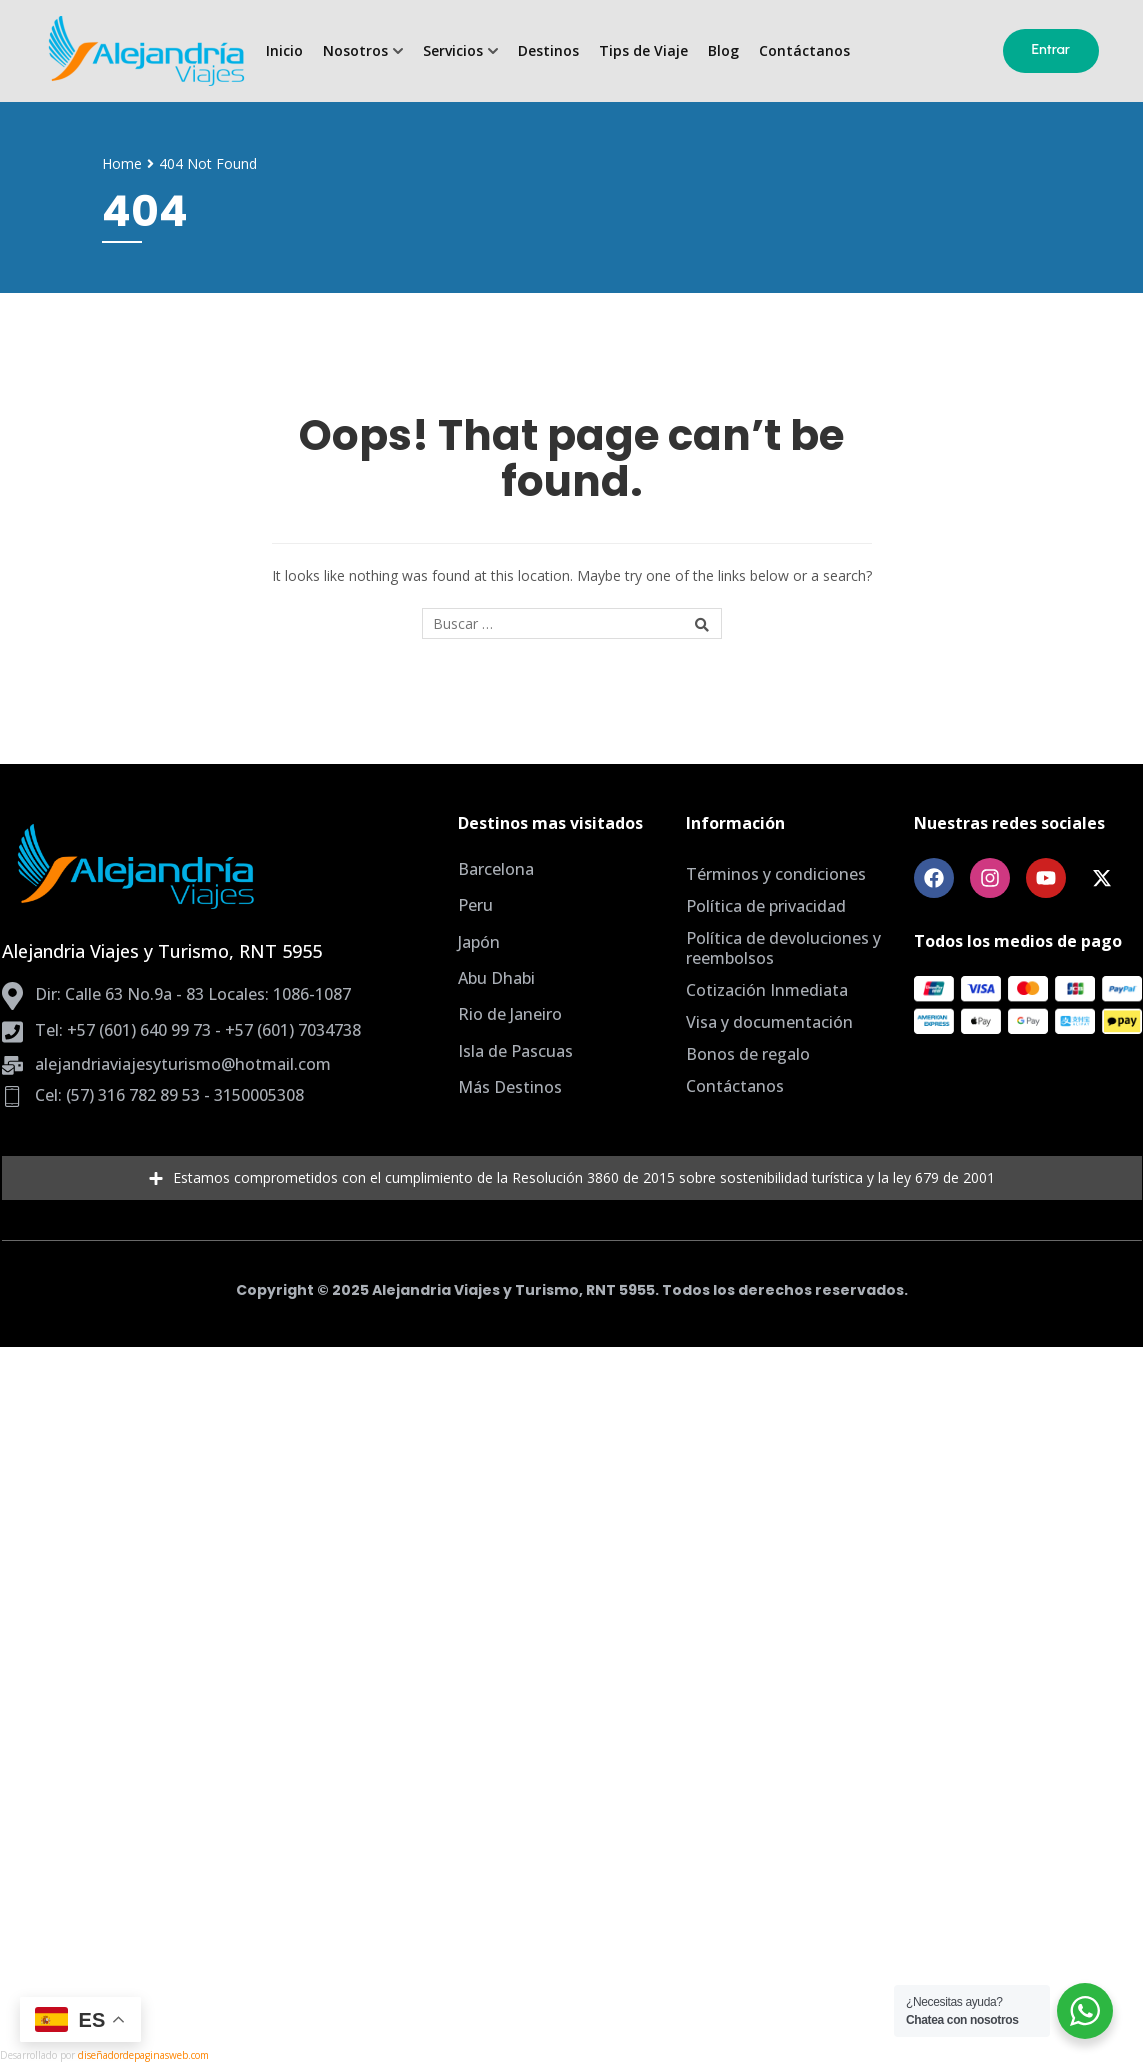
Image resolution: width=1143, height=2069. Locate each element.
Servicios (453, 51)
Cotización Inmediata (767, 990)
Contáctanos (804, 51)
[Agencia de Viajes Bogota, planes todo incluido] (145, 51)
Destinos (548, 51)
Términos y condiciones (776, 874)
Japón (479, 942)
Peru (475, 905)
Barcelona (496, 869)
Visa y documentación (769, 1022)
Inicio (284, 51)
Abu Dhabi (496, 978)
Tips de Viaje (643, 51)
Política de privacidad (766, 906)
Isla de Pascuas (515, 1051)
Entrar (1051, 49)
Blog (723, 51)
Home (122, 163)
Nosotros (355, 51)
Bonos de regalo (748, 1054)
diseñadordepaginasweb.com (143, 2055)
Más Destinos (510, 1087)
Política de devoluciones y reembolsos (783, 948)
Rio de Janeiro (510, 1014)
